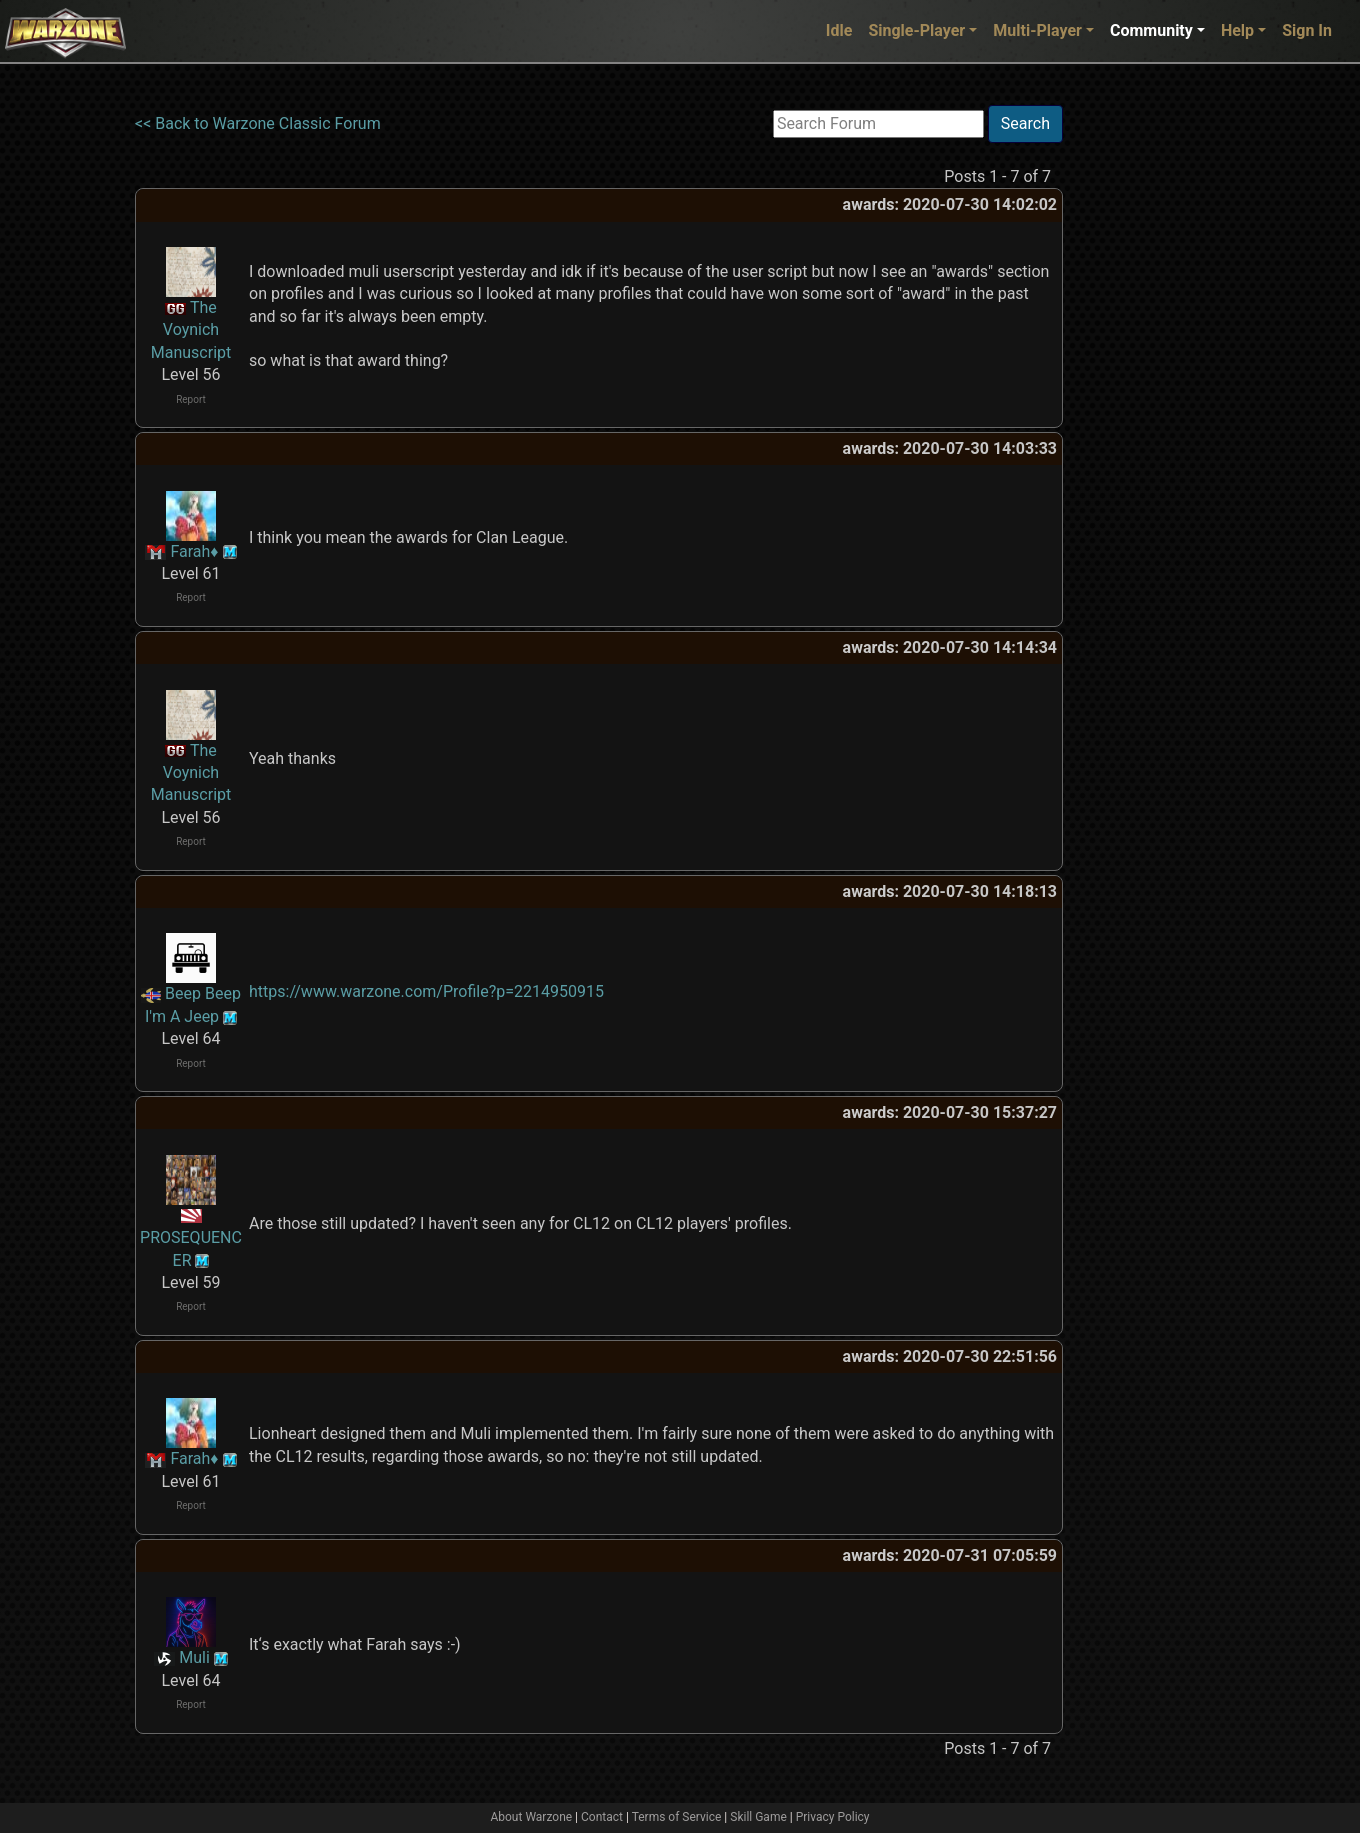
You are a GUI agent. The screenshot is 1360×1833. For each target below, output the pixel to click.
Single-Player (916, 30)
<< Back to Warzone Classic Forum (258, 123)
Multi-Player (1037, 30)
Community (1151, 30)
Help (1237, 30)
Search (1025, 123)
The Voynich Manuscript (191, 330)
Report (191, 399)
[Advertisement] (1145, 405)
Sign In (1307, 30)
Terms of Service (677, 1817)
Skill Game (758, 1817)
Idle (839, 30)
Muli (194, 1657)
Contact (602, 1817)
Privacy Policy (833, 1817)
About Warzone (531, 1817)
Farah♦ (194, 551)
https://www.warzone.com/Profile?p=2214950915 (426, 991)
